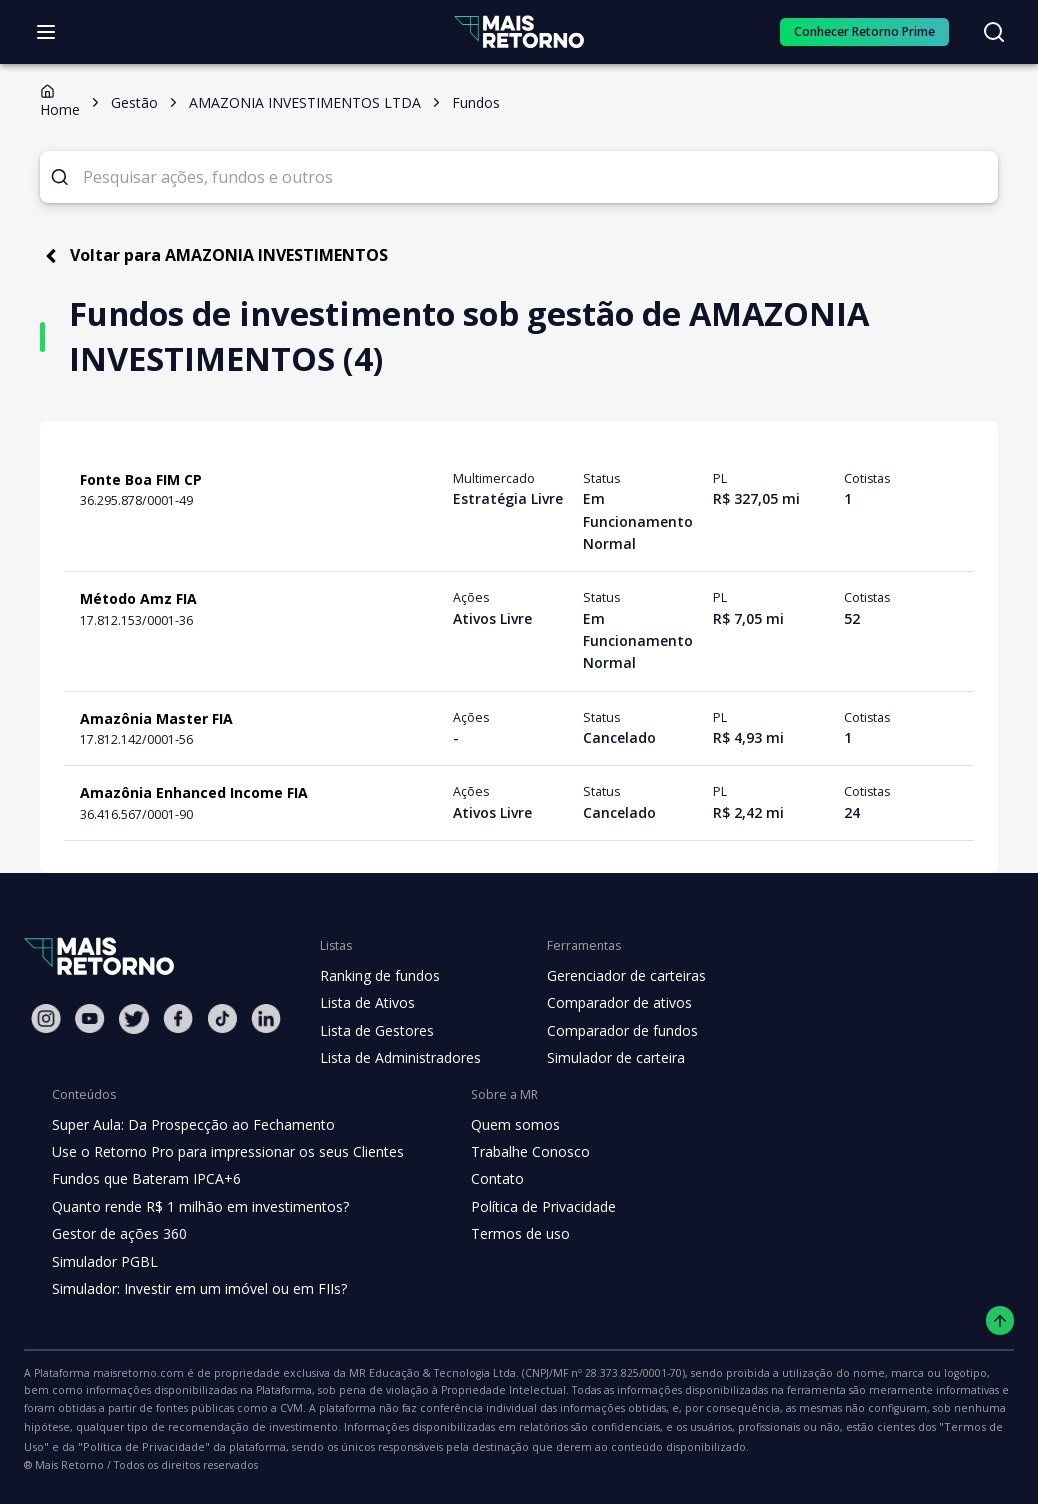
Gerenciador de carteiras (616, 976)
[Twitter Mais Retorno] (134, 1019)
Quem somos (498, 1125)
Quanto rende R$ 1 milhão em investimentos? (194, 1207)
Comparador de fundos (610, 1031)
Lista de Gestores (375, 1031)
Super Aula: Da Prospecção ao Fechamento (188, 1125)
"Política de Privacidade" (923, 1426)
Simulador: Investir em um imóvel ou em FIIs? (194, 1289)
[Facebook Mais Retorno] (178, 1018)
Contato (481, 1179)
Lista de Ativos (365, 1003)
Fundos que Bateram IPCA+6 (143, 1179)
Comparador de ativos (608, 1003)
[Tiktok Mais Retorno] (222, 1018)
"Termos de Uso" (791, 1426)
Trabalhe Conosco (514, 1152)
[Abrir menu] (46, 32)
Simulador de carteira (605, 1058)
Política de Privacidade (528, 1207)
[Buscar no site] (994, 32)
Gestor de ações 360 (117, 1234)
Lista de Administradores (396, 1058)
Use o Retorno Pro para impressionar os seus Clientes (221, 1152)
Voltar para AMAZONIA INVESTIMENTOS (208, 256)
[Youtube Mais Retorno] (90, 1018)
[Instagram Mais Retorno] (46, 1018)
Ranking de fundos (378, 976)
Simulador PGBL (104, 1262)
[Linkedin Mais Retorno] (266, 1018)
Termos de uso (503, 1234)
